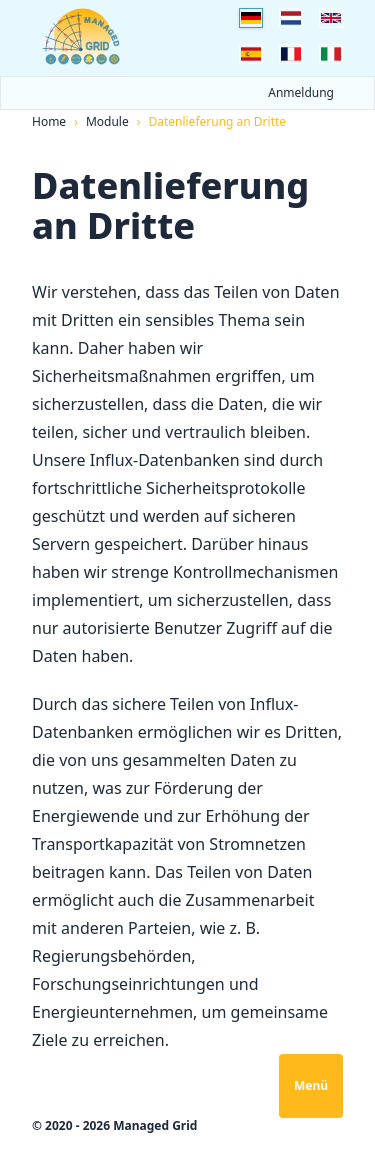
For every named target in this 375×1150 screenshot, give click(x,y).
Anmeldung (301, 93)
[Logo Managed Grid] (82, 36)
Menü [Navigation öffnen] (311, 1085)
